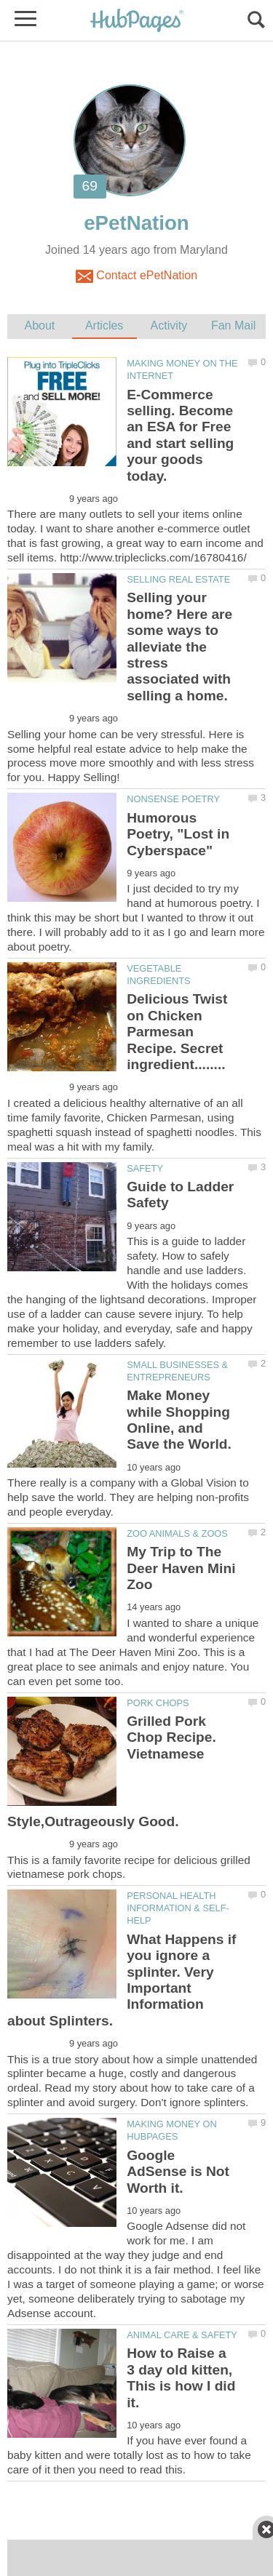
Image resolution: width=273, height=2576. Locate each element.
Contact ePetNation (136, 276)
